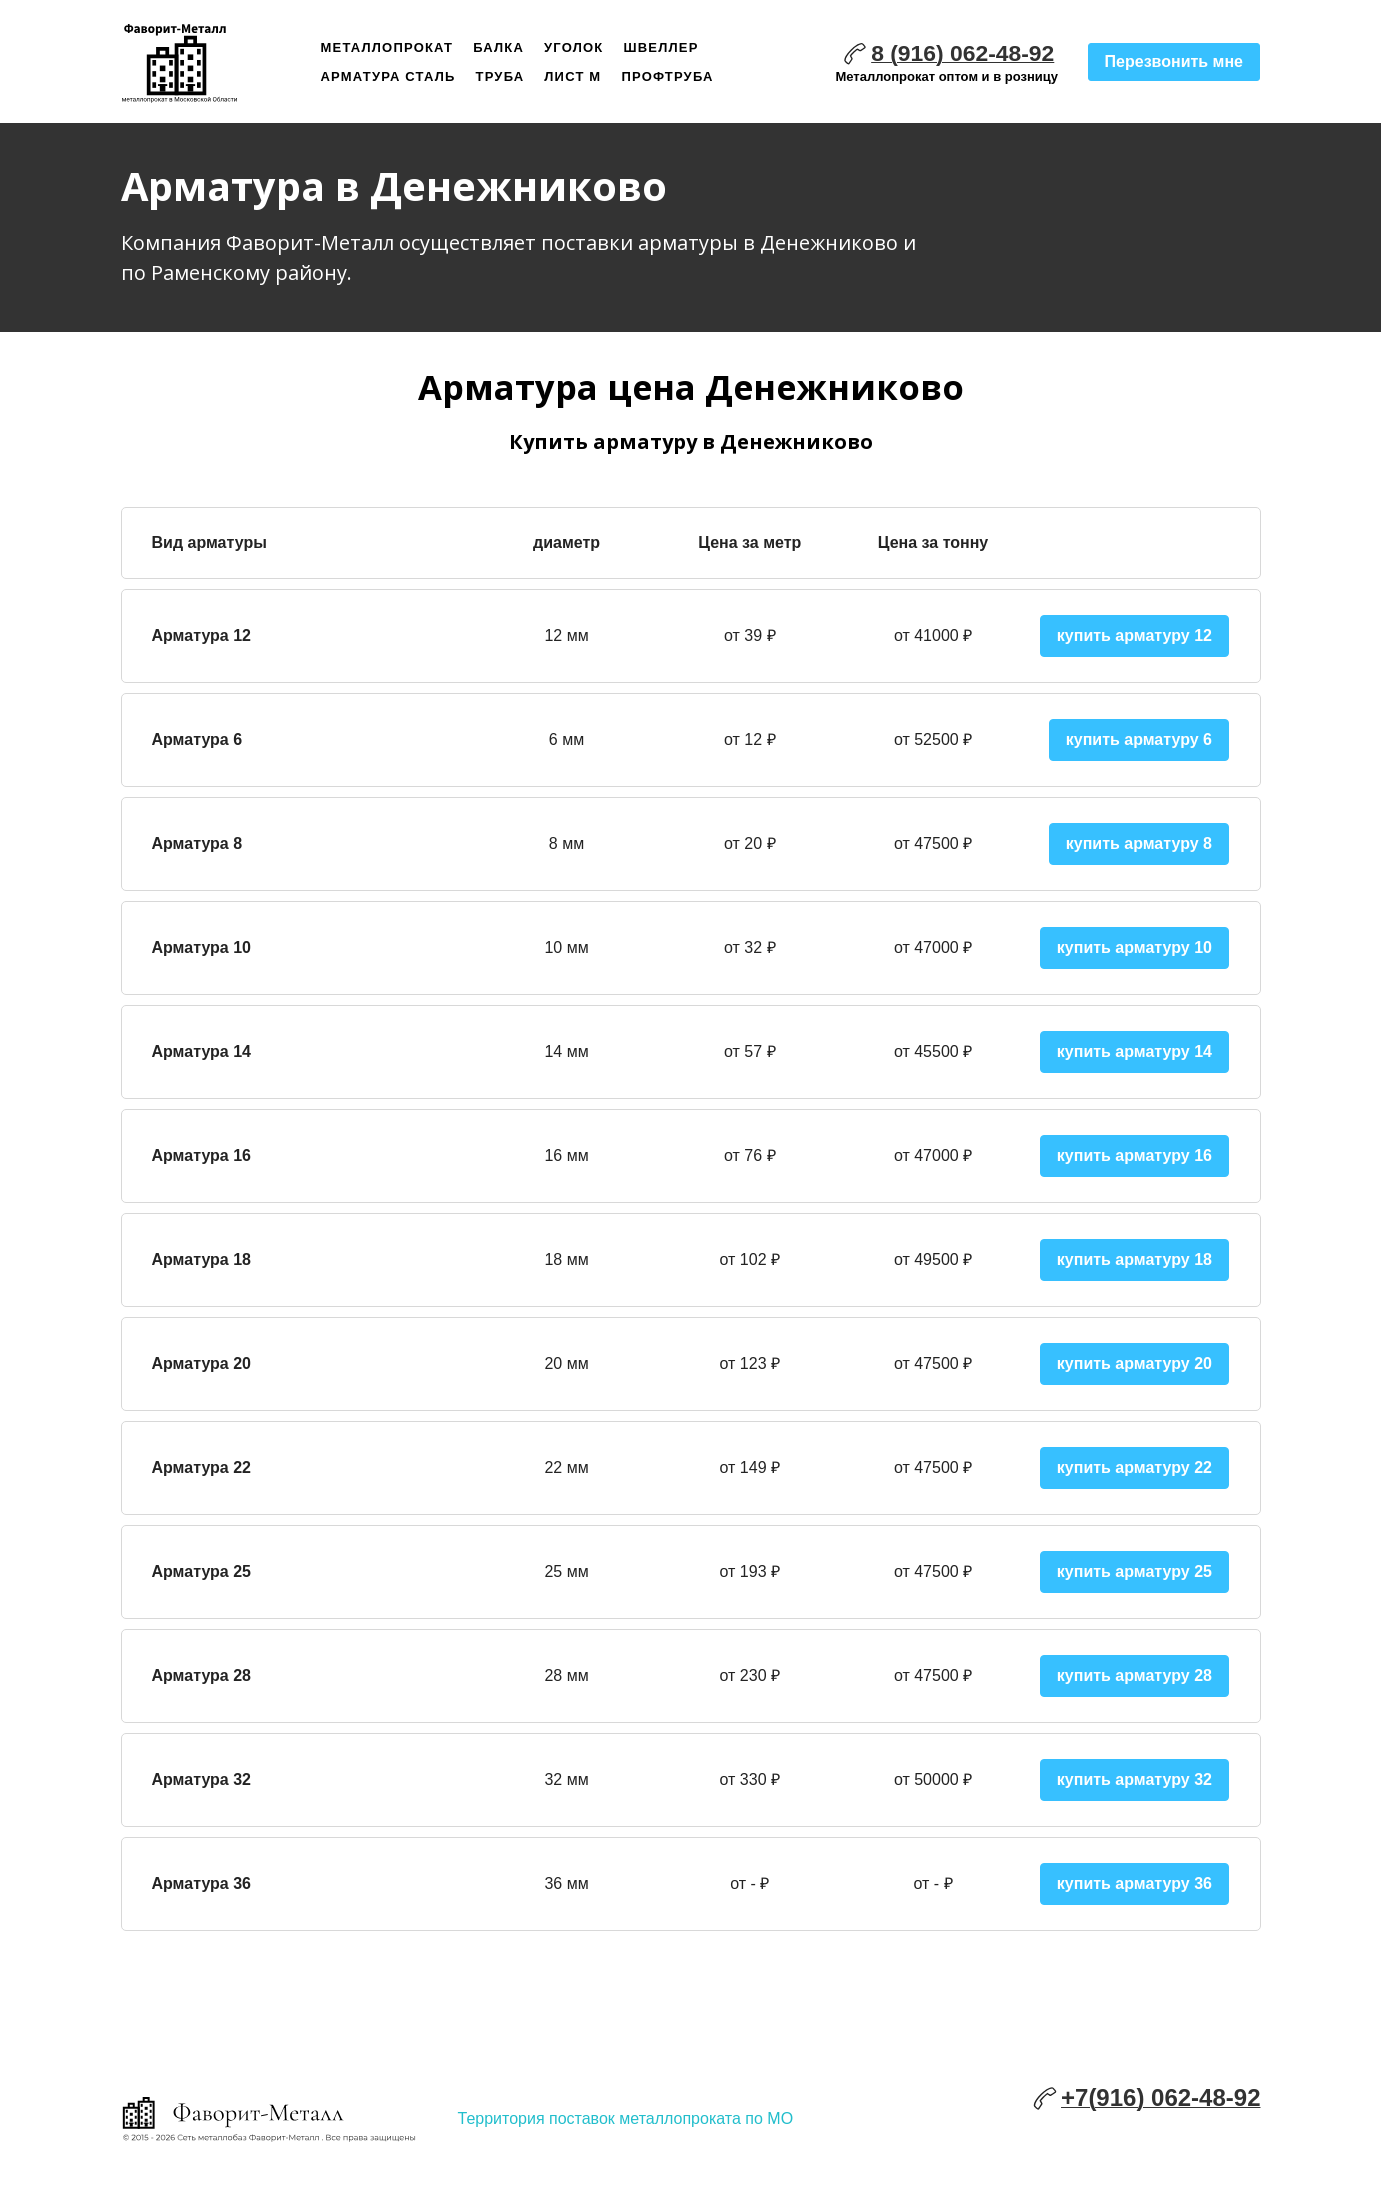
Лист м (572, 76)
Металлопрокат (387, 47)
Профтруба (667, 76)
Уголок (573, 47)
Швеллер (661, 47)
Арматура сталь (388, 76)
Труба (500, 76)
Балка (498, 47)
